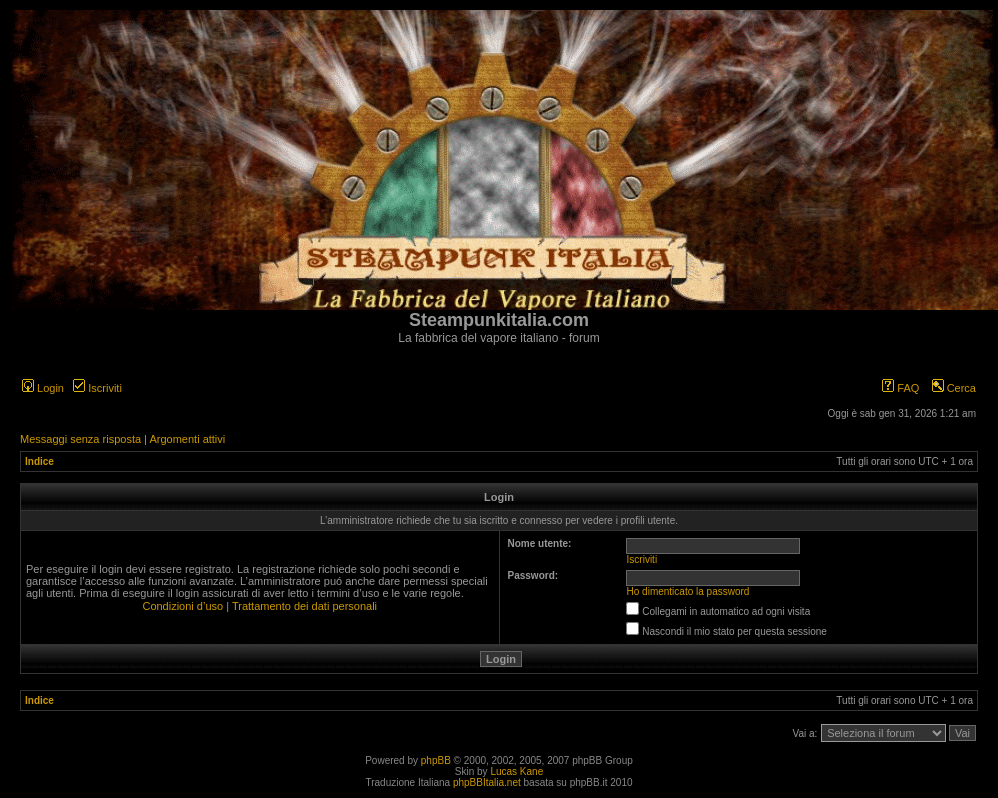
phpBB (436, 760)
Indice (39, 461)
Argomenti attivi (187, 439)
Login (43, 388)
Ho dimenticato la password (688, 591)
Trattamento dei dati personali (304, 606)
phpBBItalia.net (487, 782)
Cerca (954, 388)
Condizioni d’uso (182, 606)
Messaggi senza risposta (80, 439)
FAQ (900, 388)
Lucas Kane (516, 771)
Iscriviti (97, 388)
